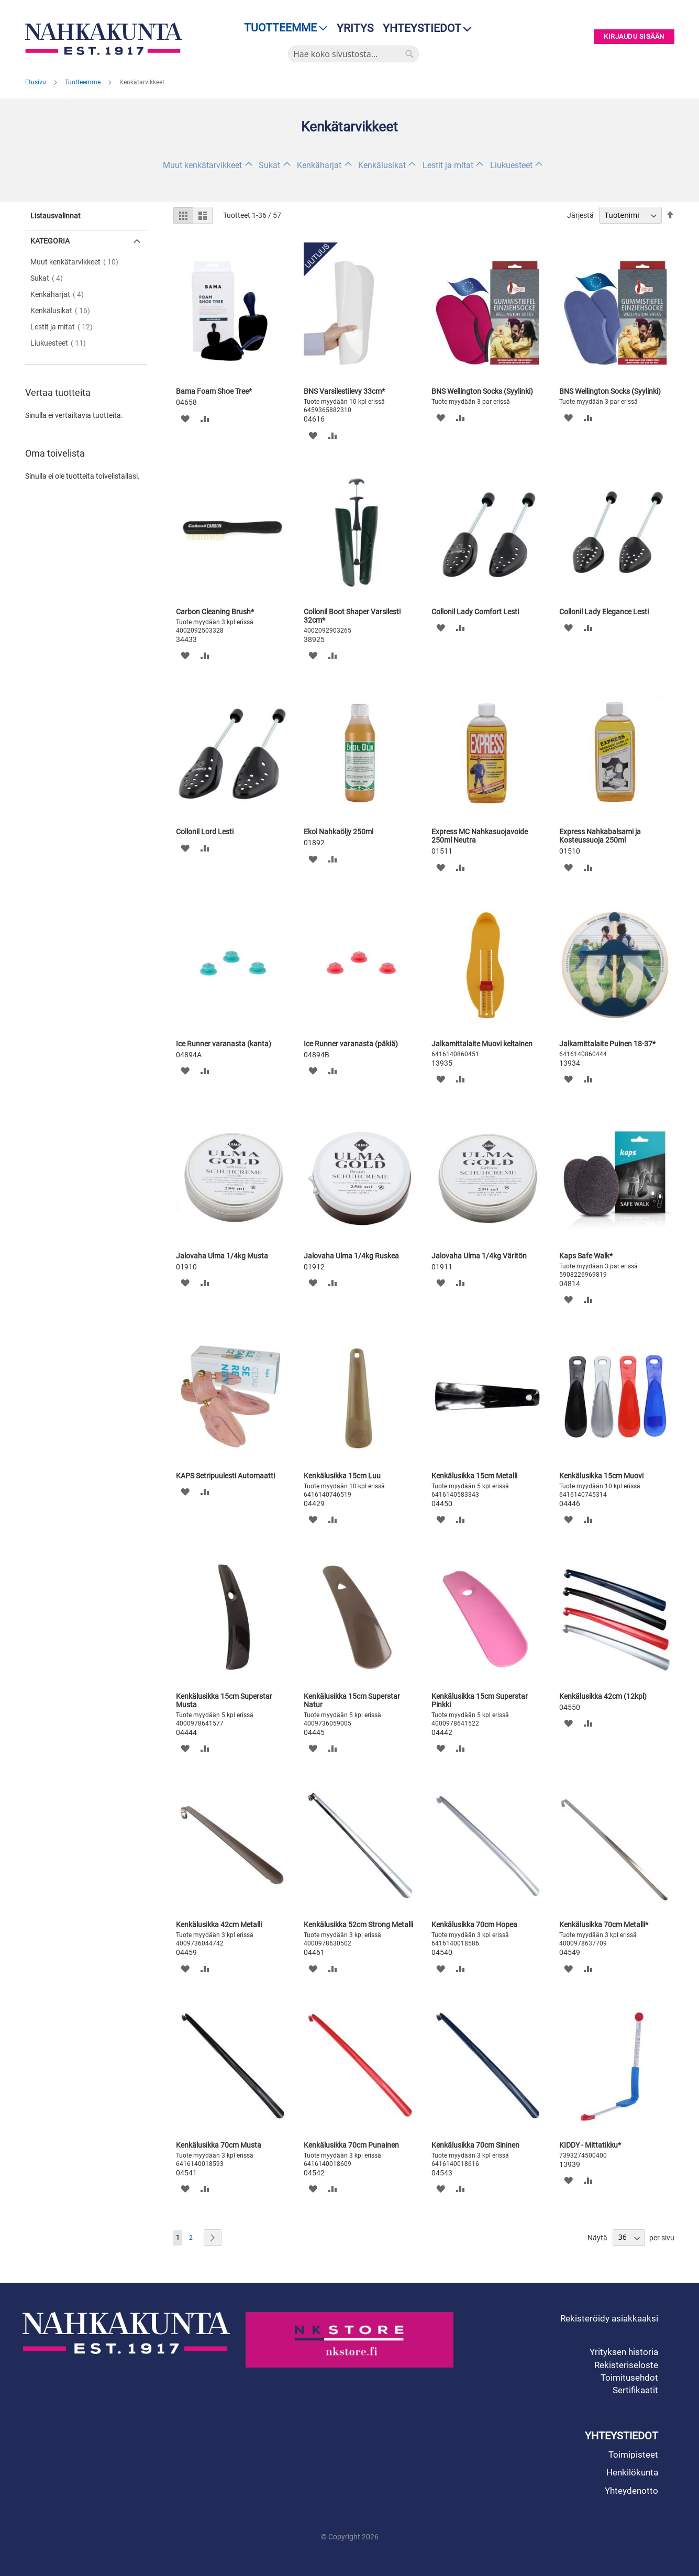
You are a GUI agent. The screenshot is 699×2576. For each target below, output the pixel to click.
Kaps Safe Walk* (586, 1256)
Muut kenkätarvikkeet (202, 165)
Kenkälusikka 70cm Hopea (474, 1924)
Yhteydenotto (631, 2490)
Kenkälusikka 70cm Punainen (351, 2145)
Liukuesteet (511, 165)
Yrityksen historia (624, 2352)
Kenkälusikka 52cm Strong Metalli (358, 1924)
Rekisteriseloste (626, 2365)
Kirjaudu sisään (634, 37)
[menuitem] (282, 28)
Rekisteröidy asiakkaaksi (609, 2318)
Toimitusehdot (629, 2377)
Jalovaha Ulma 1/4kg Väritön (479, 1256)
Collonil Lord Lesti (205, 831)
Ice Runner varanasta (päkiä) (351, 1044)
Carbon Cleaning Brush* (215, 611)
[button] (185, 418)
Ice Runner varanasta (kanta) (223, 1044)
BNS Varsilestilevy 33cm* (344, 391)
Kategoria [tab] (50, 241)
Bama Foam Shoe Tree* (214, 391)
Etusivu (36, 82)
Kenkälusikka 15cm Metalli (474, 1476)
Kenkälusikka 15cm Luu (342, 1476)
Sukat (269, 165)
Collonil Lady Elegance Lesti (604, 611)
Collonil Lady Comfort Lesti (475, 611)
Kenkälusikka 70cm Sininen (475, 2145)
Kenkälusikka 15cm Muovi (601, 1476)
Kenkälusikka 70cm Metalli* (603, 1924)
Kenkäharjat (319, 165)
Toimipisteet (633, 2454)
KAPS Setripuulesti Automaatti (225, 1476)
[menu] (282, 28)
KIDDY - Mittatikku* (590, 2145)
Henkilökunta (632, 2472)
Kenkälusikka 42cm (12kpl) (603, 1696)
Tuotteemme (83, 82)
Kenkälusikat (382, 165)
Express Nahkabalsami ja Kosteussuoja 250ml (600, 835)
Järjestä (580, 215)
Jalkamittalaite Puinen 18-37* (607, 1044)
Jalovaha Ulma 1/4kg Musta (222, 1256)
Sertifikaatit (635, 2390)
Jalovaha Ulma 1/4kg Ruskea (351, 1256)
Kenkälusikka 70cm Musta (218, 2145)
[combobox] (353, 54)
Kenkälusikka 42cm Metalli (219, 1924)
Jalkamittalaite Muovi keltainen (481, 1044)
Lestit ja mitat (448, 165)
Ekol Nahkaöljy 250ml (338, 831)
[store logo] (106, 39)
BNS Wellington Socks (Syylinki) (482, 391)
